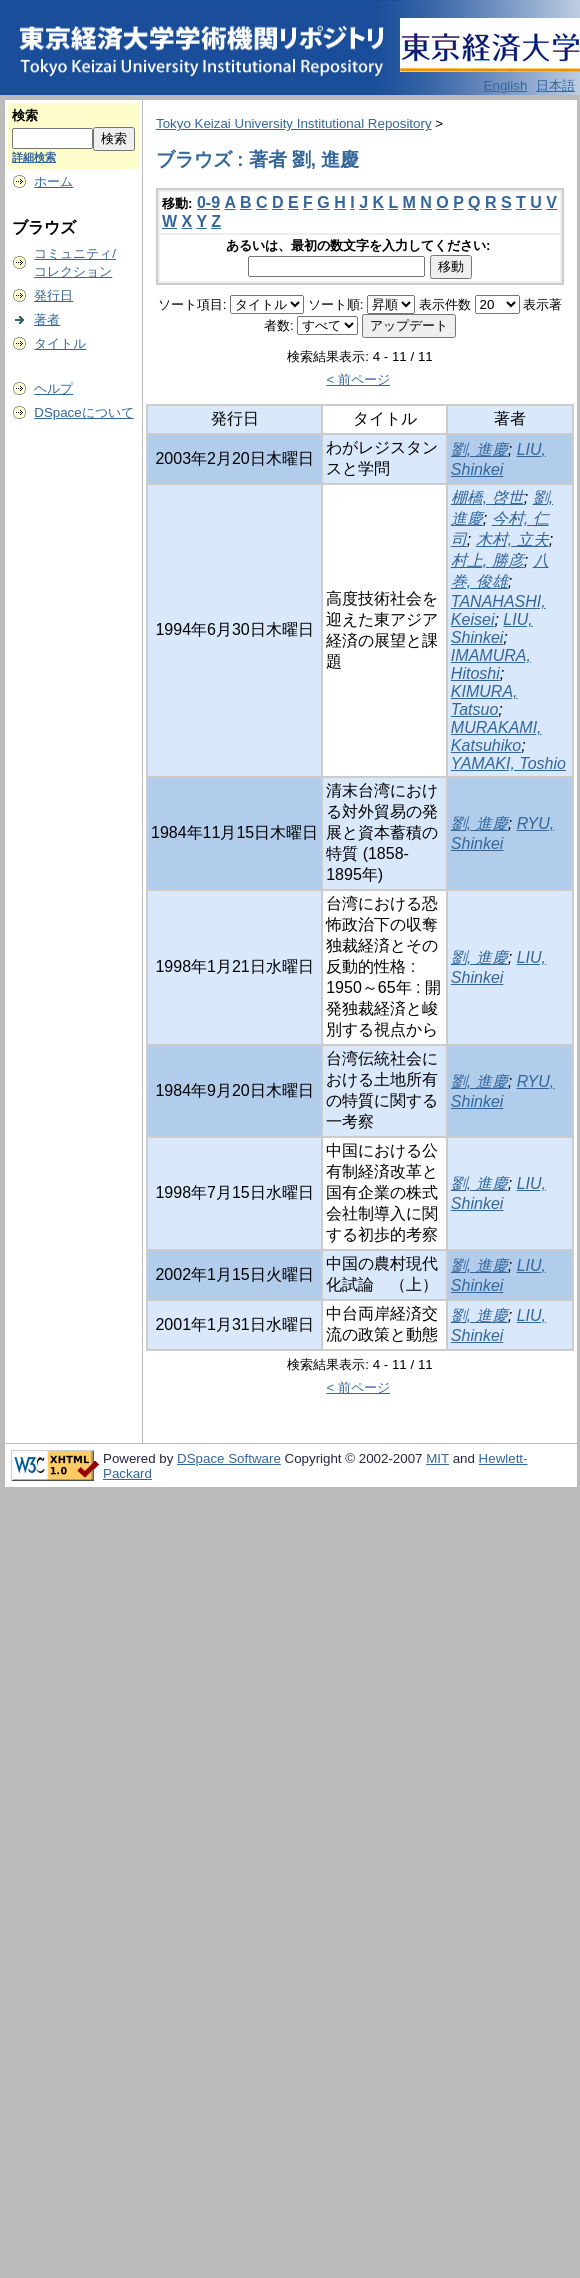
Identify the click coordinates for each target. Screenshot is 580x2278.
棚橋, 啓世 (487, 497)
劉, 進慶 (479, 449)
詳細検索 (34, 157)
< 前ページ (358, 379)
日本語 (555, 85)
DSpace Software (229, 1458)
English (506, 85)
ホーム (53, 181)
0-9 (208, 202)
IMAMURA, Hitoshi (491, 664)
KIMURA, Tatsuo (484, 700)
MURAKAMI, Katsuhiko (496, 736)
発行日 (53, 295)
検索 (25, 115)
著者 (47, 319)
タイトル (60, 343)
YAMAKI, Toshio (508, 763)
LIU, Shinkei (492, 628)
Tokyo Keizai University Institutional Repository (294, 123)
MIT (437, 1458)
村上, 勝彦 (487, 560)
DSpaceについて (83, 412)
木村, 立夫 (512, 539)
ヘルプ (53, 388)
